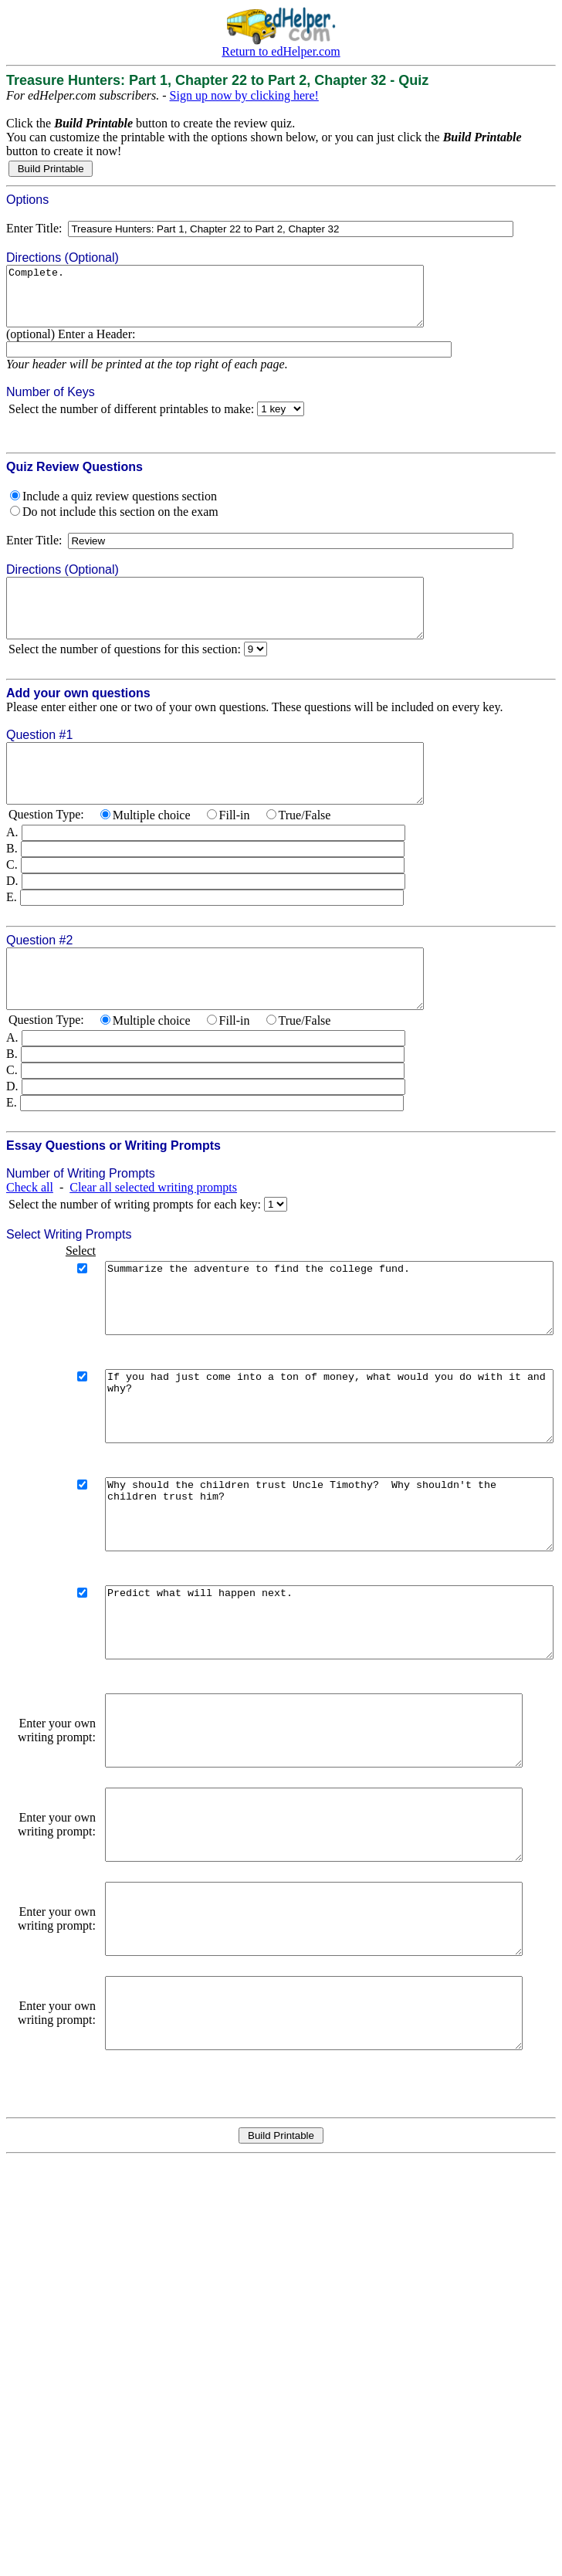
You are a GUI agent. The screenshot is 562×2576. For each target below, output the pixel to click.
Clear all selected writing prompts (153, 1233)
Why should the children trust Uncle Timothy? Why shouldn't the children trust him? (308, 1595)
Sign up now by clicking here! (244, 95)
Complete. (240, 302)
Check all (29, 1233)
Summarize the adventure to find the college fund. (308, 1351)
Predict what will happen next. (308, 1717)
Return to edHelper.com (281, 51)
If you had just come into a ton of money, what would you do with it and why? (308, 1473)
